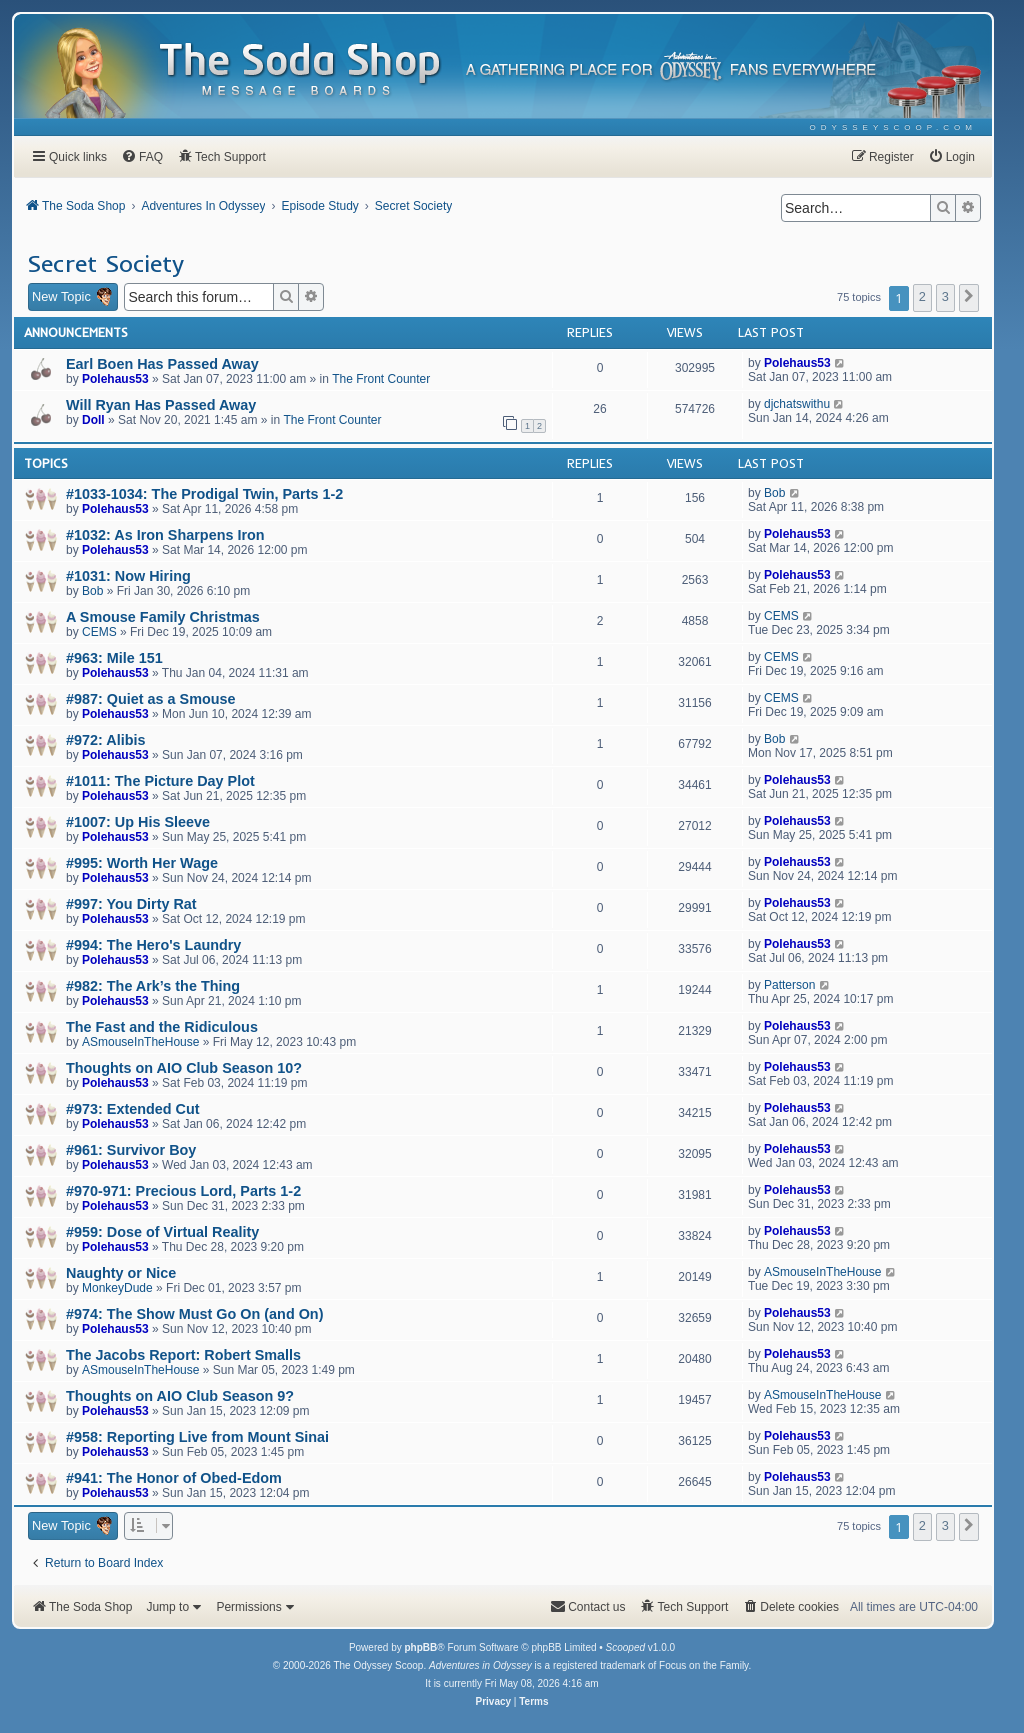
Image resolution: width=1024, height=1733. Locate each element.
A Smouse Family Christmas (163, 617)
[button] (969, 298)
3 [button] (945, 296)
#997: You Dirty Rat (131, 904)
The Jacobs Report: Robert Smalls (183, 1355)
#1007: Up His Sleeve (138, 822)
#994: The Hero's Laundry (153, 945)
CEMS (99, 632)
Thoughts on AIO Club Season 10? (184, 1068)
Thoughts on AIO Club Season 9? (180, 1396)
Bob (774, 493)
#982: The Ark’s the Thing (153, 986)
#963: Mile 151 (114, 658)
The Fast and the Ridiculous (162, 1027)
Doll (93, 420)
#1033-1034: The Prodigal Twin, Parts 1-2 (204, 494)
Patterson (789, 985)
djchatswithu (797, 404)
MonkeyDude (117, 1288)
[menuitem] (893, 127)
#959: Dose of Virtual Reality (162, 1232)
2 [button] (922, 296)
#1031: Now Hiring (128, 576)
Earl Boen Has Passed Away (162, 364)
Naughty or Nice (121, 1273)
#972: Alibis (105, 740)
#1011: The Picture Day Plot (160, 781)
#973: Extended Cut (133, 1109)
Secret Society (105, 263)
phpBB (420, 1647)
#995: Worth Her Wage (142, 863)
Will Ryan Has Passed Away (161, 405)
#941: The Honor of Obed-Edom (174, 1478)
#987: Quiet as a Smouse (151, 699)
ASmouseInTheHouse (140, 1042)
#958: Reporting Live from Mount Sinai (197, 1437)
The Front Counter (381, 379)
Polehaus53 (115, 379)
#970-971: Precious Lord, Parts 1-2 (183, 1191)
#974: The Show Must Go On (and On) (194, 1314)
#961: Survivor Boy (131, 1150)
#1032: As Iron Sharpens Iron (165, 535)
